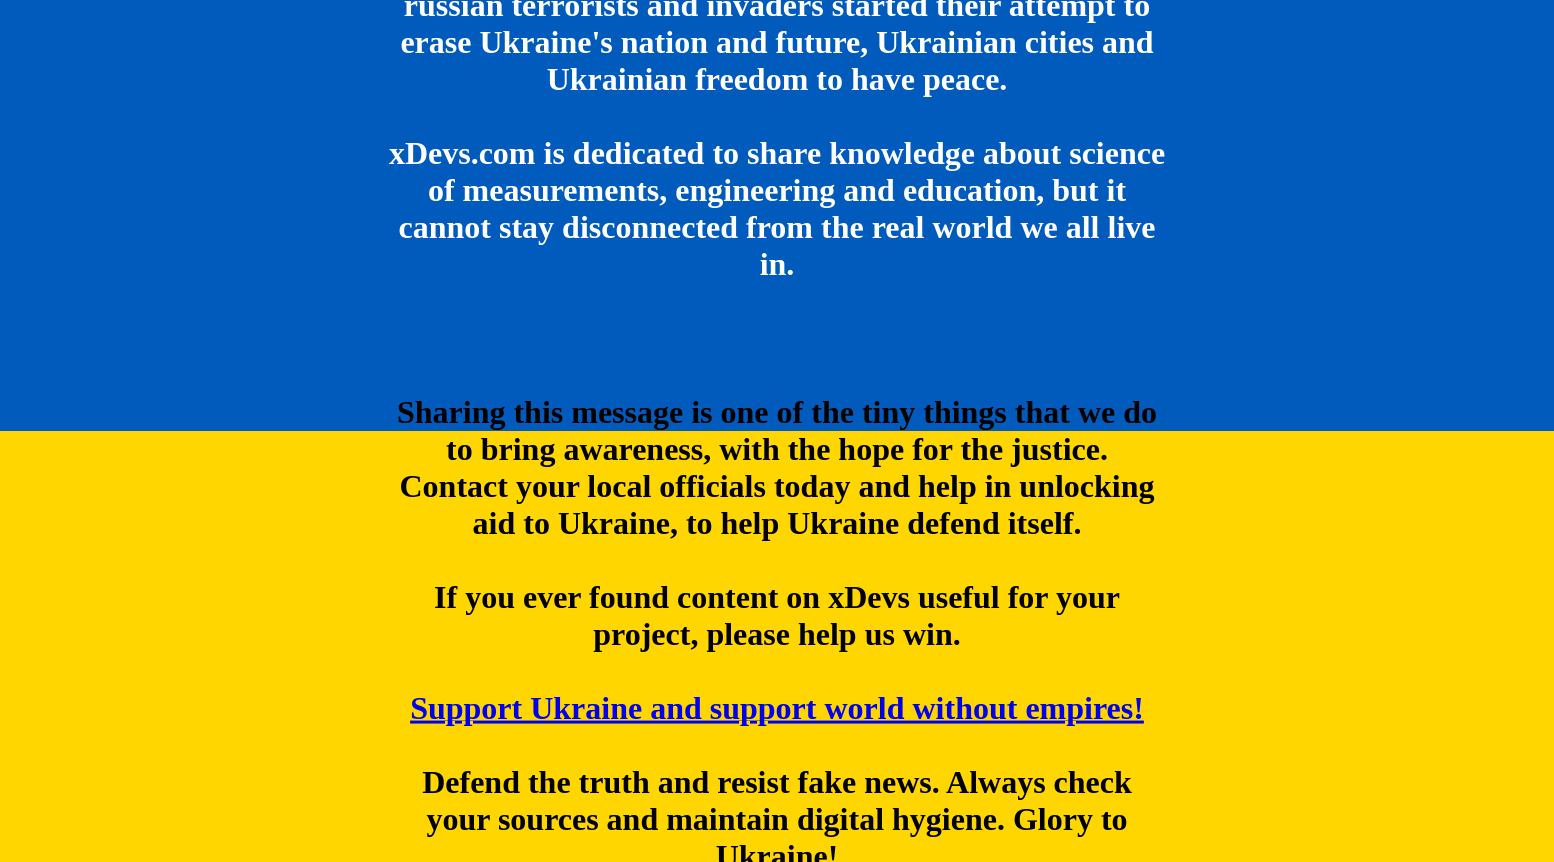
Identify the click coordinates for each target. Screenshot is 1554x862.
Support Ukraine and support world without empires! (777, 708)
